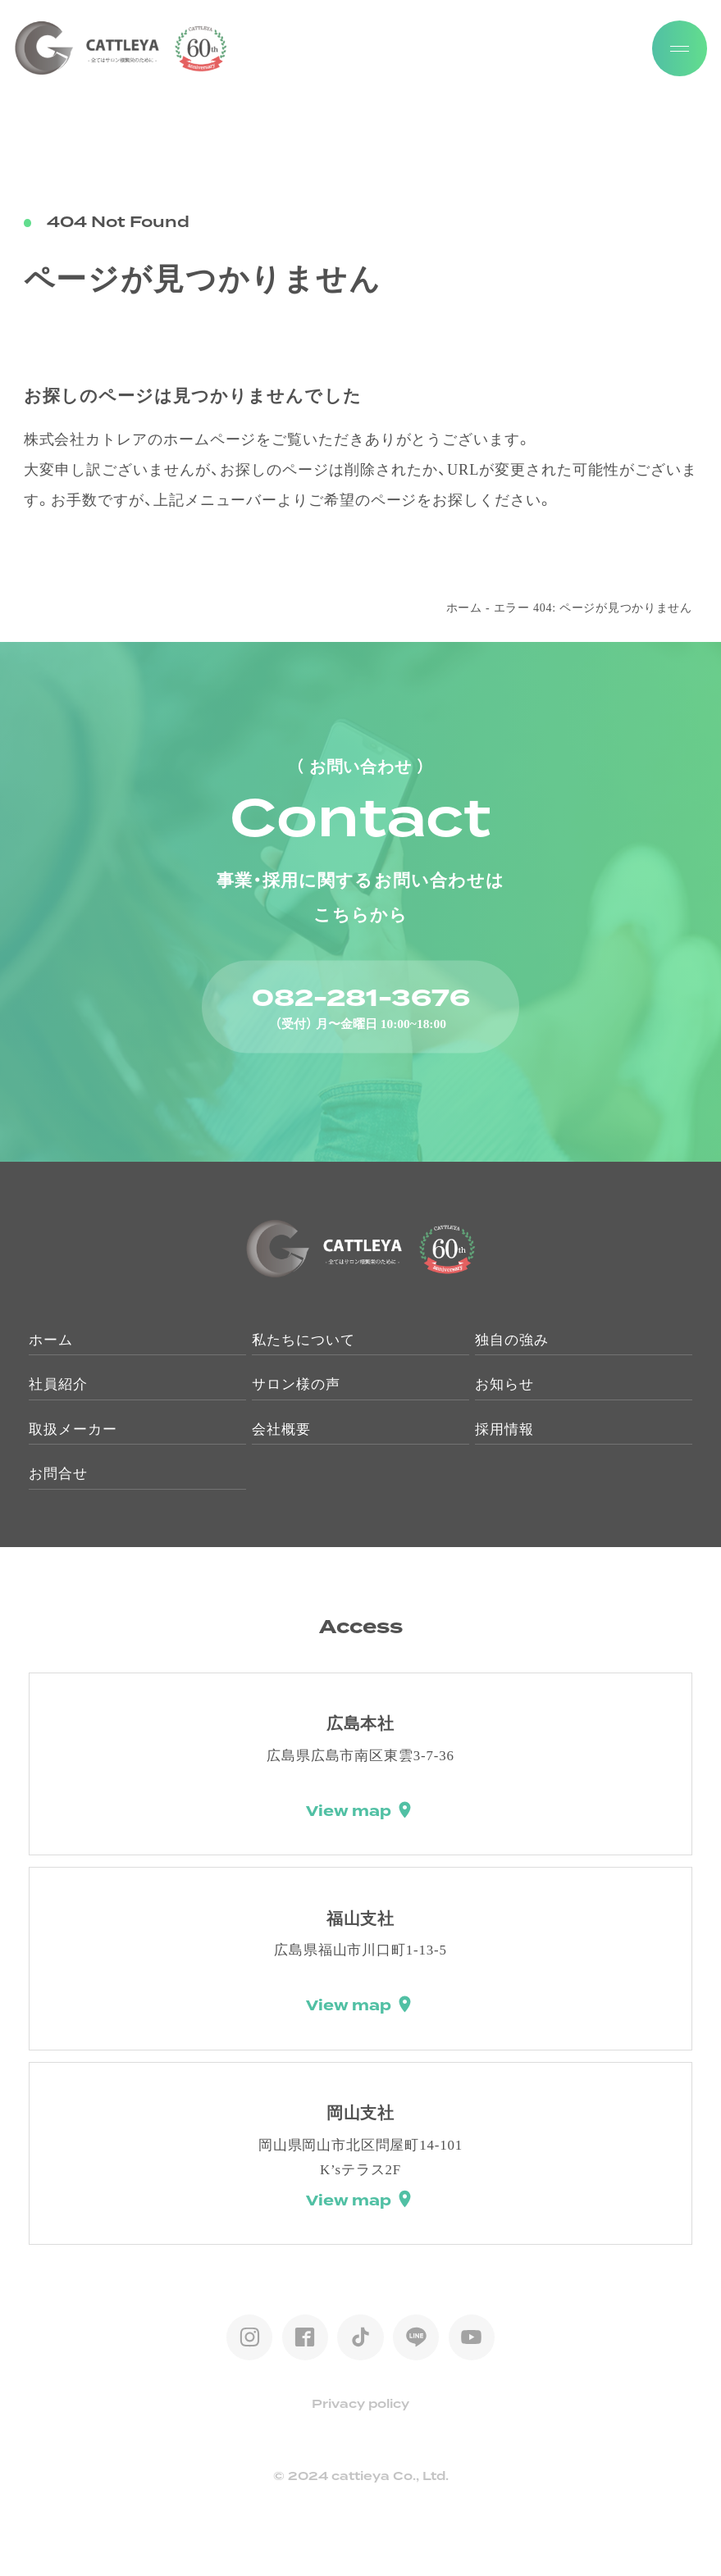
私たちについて (303, 1340)
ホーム (464, 607)
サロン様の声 (296, 1384)
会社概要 (281, 1429)
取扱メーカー (73, 1429)
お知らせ (504, 1384)
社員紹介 (58, 1384)
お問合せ (58, 1473)
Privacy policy (360, 2405)
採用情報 (504, 1429)
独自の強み (512, 1340)
